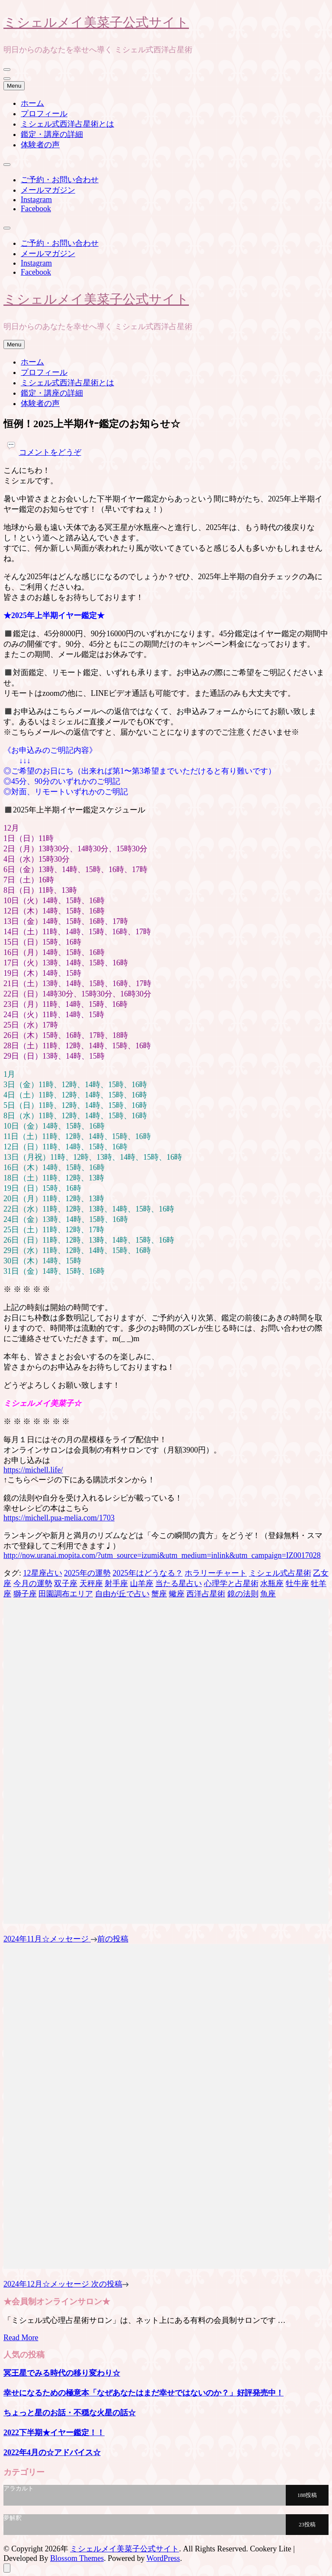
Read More (20, 2337)
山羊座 (141, 1583)
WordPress (163, 2558)
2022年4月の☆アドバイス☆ (52, 2452)
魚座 (268, 1593)
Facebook (36, 208)
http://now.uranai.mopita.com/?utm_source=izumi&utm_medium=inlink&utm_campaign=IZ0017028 (162, 1555)
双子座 (65, 1583)
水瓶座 (272, 1583)
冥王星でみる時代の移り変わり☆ (61, 2373)
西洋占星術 (205, 1593)
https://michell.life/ (33, 1470)
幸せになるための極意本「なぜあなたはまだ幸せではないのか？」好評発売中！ (143, 2393)
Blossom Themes (77, 2558)
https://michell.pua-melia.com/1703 (59, 1517)
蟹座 (159, 1593)
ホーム (32, 103)
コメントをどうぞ (50, 452)
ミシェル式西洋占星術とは (67, 124)
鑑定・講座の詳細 (52, 134)
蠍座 (177, 1593)
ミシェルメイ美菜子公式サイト (96, 22)
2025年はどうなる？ (148, 1573)
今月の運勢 (32, 1583)
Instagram (36, 199)
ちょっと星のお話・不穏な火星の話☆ (69, 2412)
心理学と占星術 (231, 1583)
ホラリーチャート (216, 1573)
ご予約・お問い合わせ (60, 179)
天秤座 (91, 1583)
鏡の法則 (243, 1593)
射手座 (116, 1583)
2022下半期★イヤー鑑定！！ (54, 2432)
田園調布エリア (65, 1593)
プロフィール (44, 113)
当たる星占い (178, 1583)
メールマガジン (48, 190)
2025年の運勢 (87, 1573)
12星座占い (42, 1573)
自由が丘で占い (122, 1593)
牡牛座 (297, 1583)
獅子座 (25, 1593)
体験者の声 (40, 144)
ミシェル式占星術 (280, 1573)
